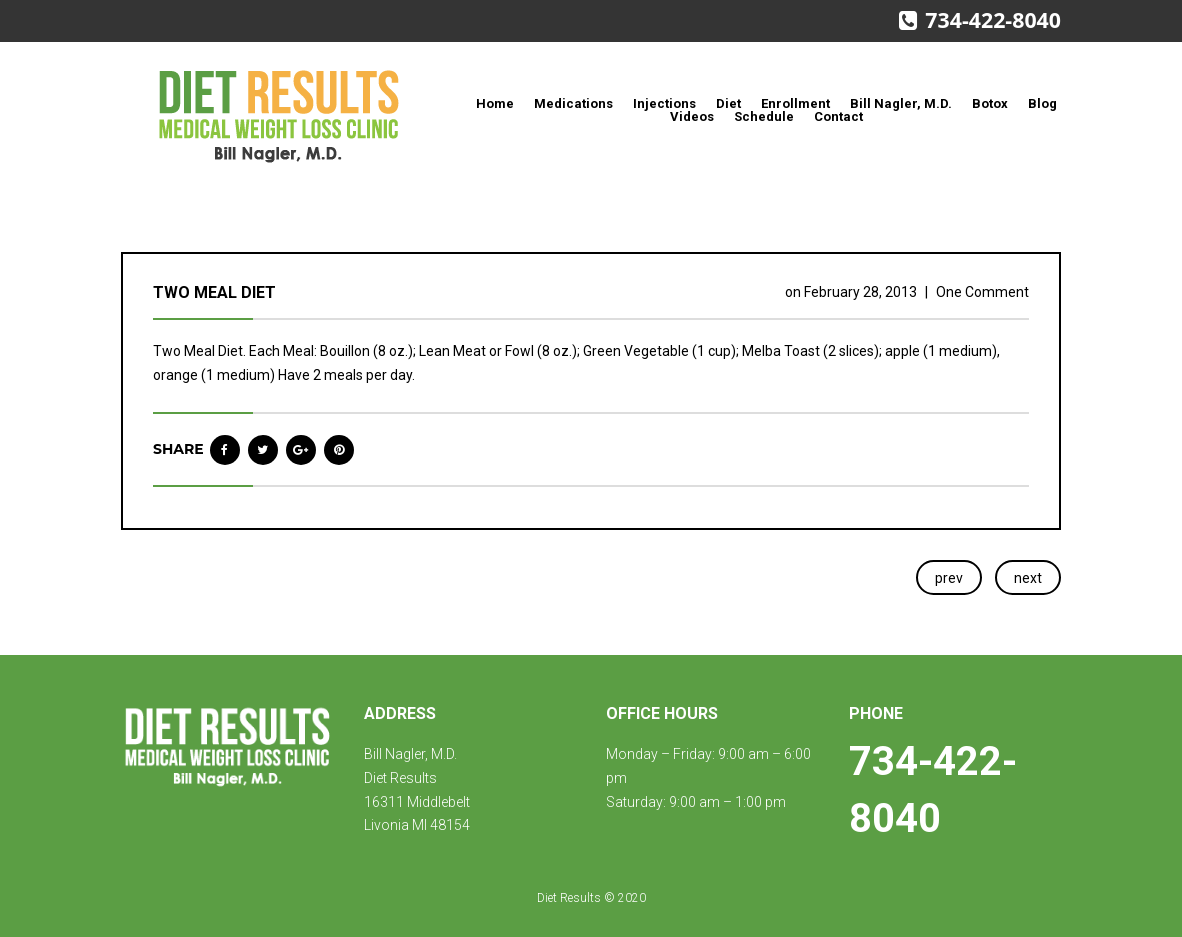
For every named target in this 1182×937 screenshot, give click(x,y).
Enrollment (795, 103)
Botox (990, 103)
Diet (728, 103)
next (1028, 578)
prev (949, 578)
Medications (573, 103)
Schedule (764, 116)
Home (495, 103)
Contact (838, 116)
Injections (664, 103)
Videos (692, 116)
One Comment (982, 292)
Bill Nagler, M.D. (901, 103)
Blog (1042, 103)
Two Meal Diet (214, 292)
